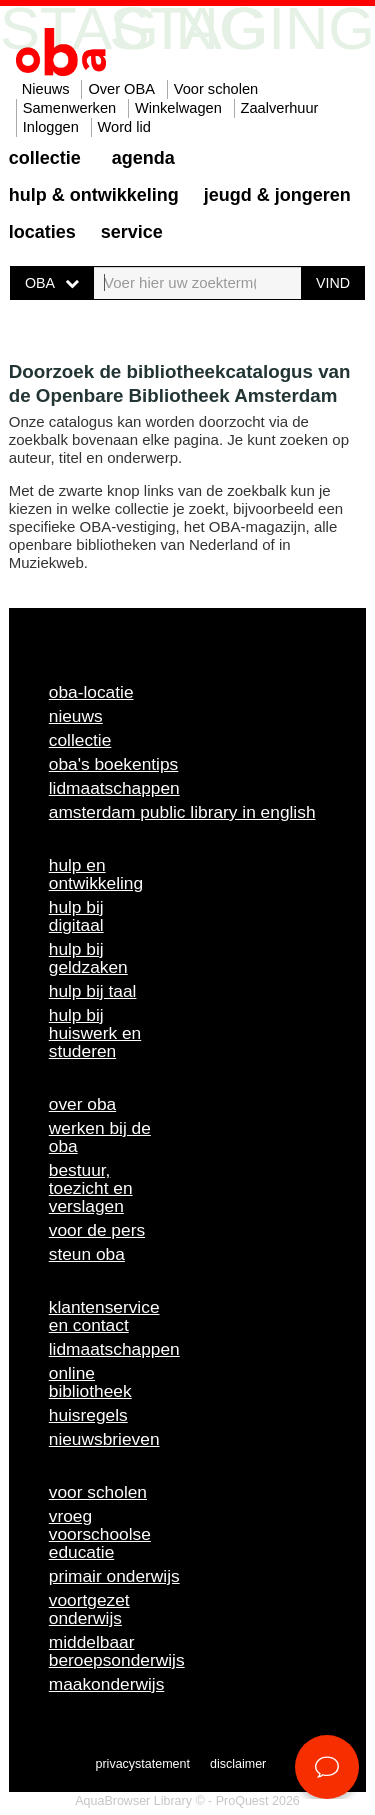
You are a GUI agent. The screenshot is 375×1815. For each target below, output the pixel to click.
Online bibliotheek (90, 1382)
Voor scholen (216, 89)
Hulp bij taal (93, 991)
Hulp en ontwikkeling (96, 874)
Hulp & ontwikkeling (94, 195)
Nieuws (46, 89)
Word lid (124, 127)
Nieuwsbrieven (104, 1439)
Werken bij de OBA (100, 1137)
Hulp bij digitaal (76, 916)
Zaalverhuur (280, 108)
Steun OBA (87, 1254)
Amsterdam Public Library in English (182, 812)
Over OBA (121, 89)
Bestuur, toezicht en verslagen (91, 1188)
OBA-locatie (91, 692)
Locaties (42, 232)
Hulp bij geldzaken (88, 958)
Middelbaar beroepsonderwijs (117, 1651)
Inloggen (51, 127)
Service (132, 232)
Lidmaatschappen (114, 788)
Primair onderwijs (114, 1576)
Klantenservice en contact (104, 1316)
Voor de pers (97, 1230)
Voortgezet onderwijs (89, 1609)
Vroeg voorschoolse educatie (100, 1534)
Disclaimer (238, 1764)
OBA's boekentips (114, 764)
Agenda (143, 158)
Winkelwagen (178, 108)
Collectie (45, 158)
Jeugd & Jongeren (277, 195)
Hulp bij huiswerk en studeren (95, 1033)
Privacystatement (143, 1764)
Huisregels (88, 1415)
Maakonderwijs (107, 1684)
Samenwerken (69, 108)
